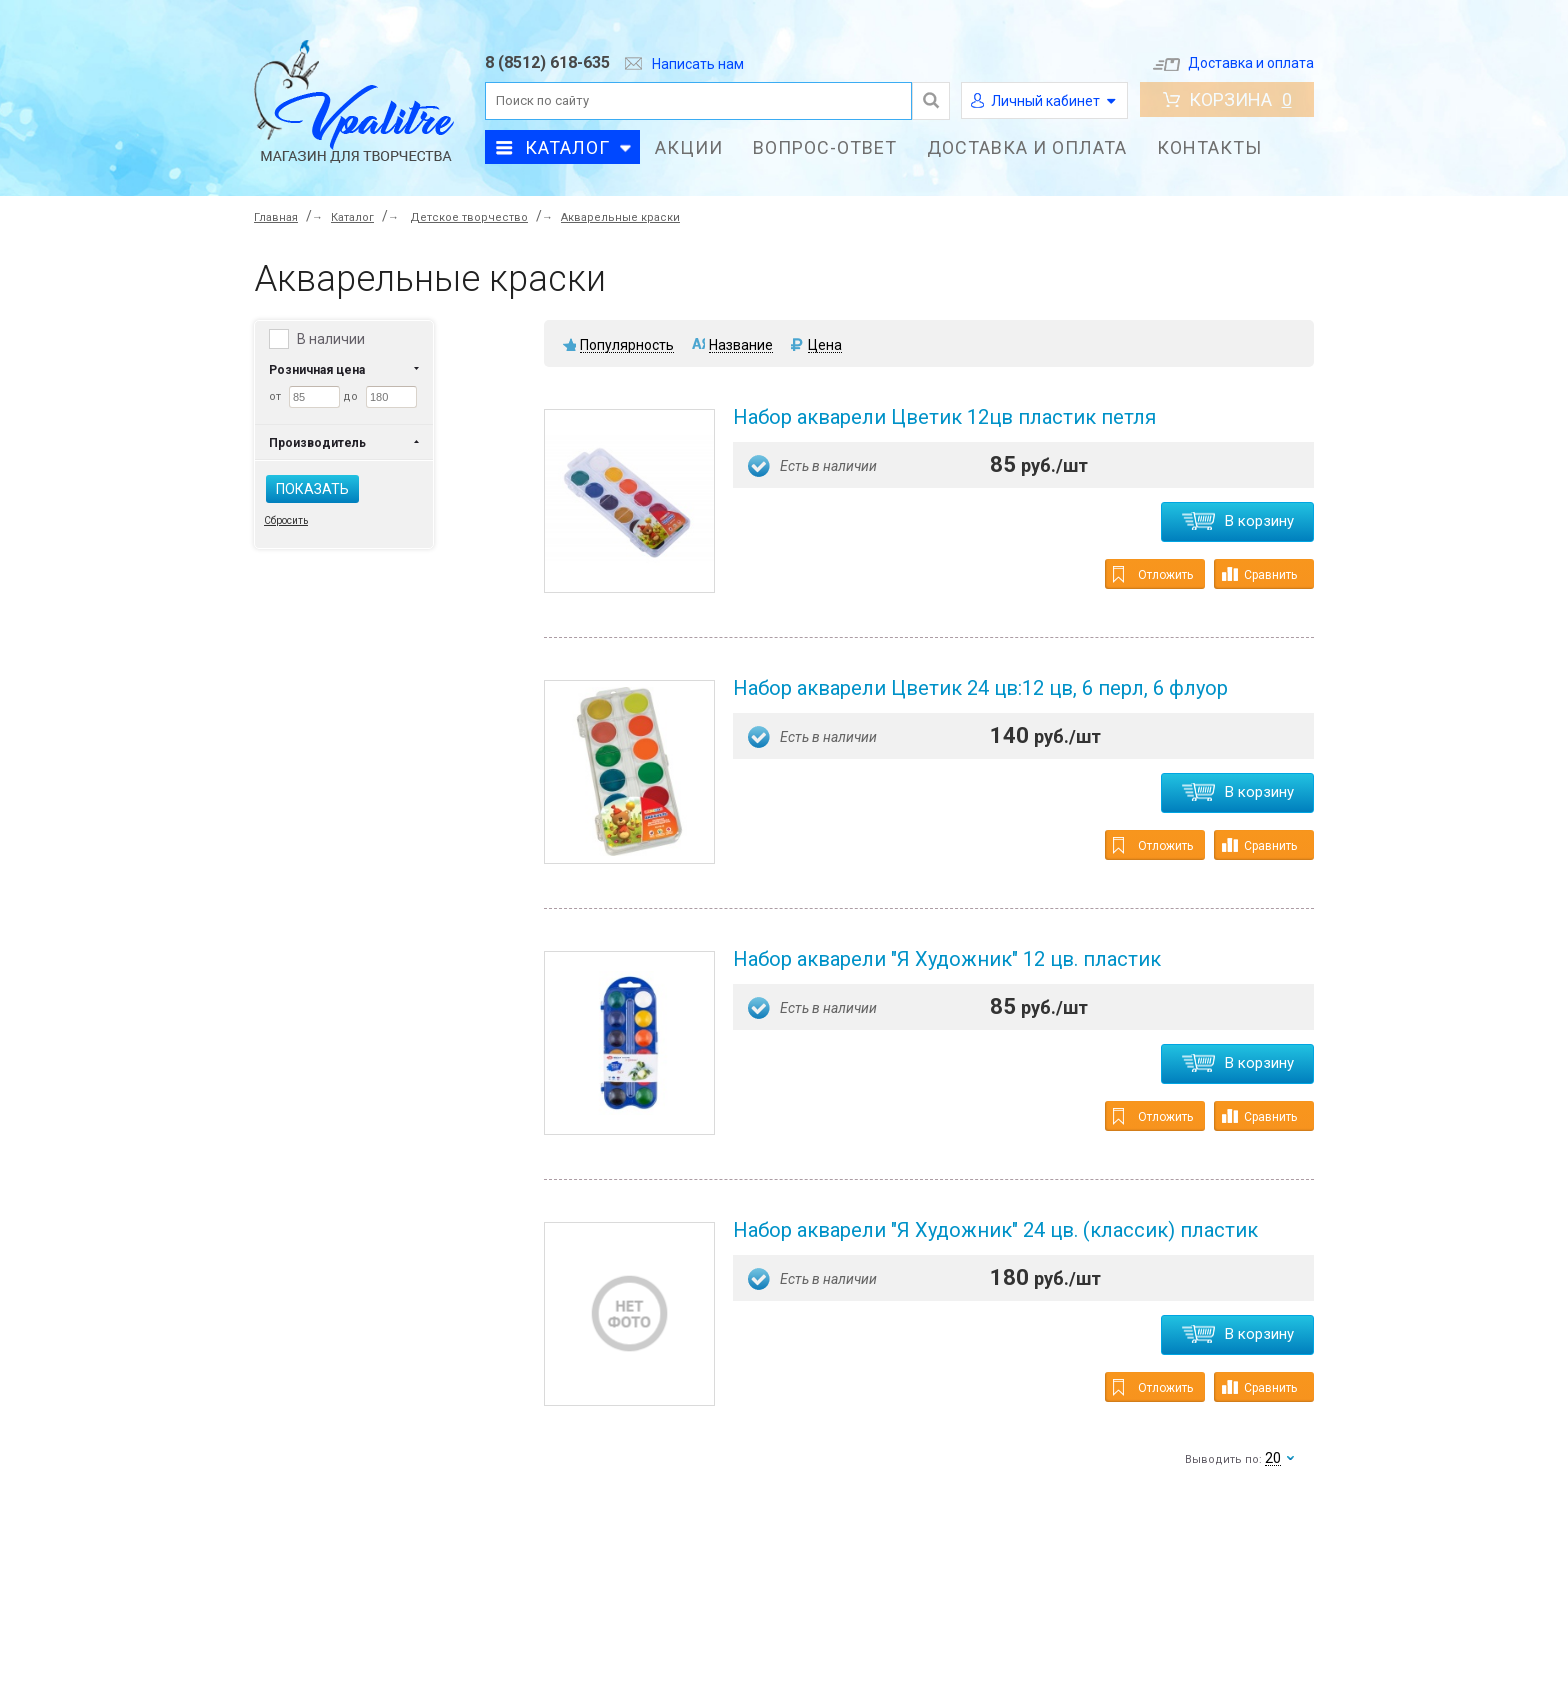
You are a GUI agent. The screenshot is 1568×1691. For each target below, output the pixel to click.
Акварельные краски (620, 217)
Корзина (1227, 99)
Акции (689, 147)
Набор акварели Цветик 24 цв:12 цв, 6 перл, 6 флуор (980, 688)
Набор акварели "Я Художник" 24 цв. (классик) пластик (995, 1230)
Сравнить (1259, 574)
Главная (276, 217)
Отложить (1153, 574)
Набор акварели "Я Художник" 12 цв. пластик (947, 959)
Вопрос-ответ (825, 147)
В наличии (331, 339)
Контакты (1209, 147)
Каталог (567, 147)
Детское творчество (469, 217)
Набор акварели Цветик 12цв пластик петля (944, 417)
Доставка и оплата (1233, 63)
